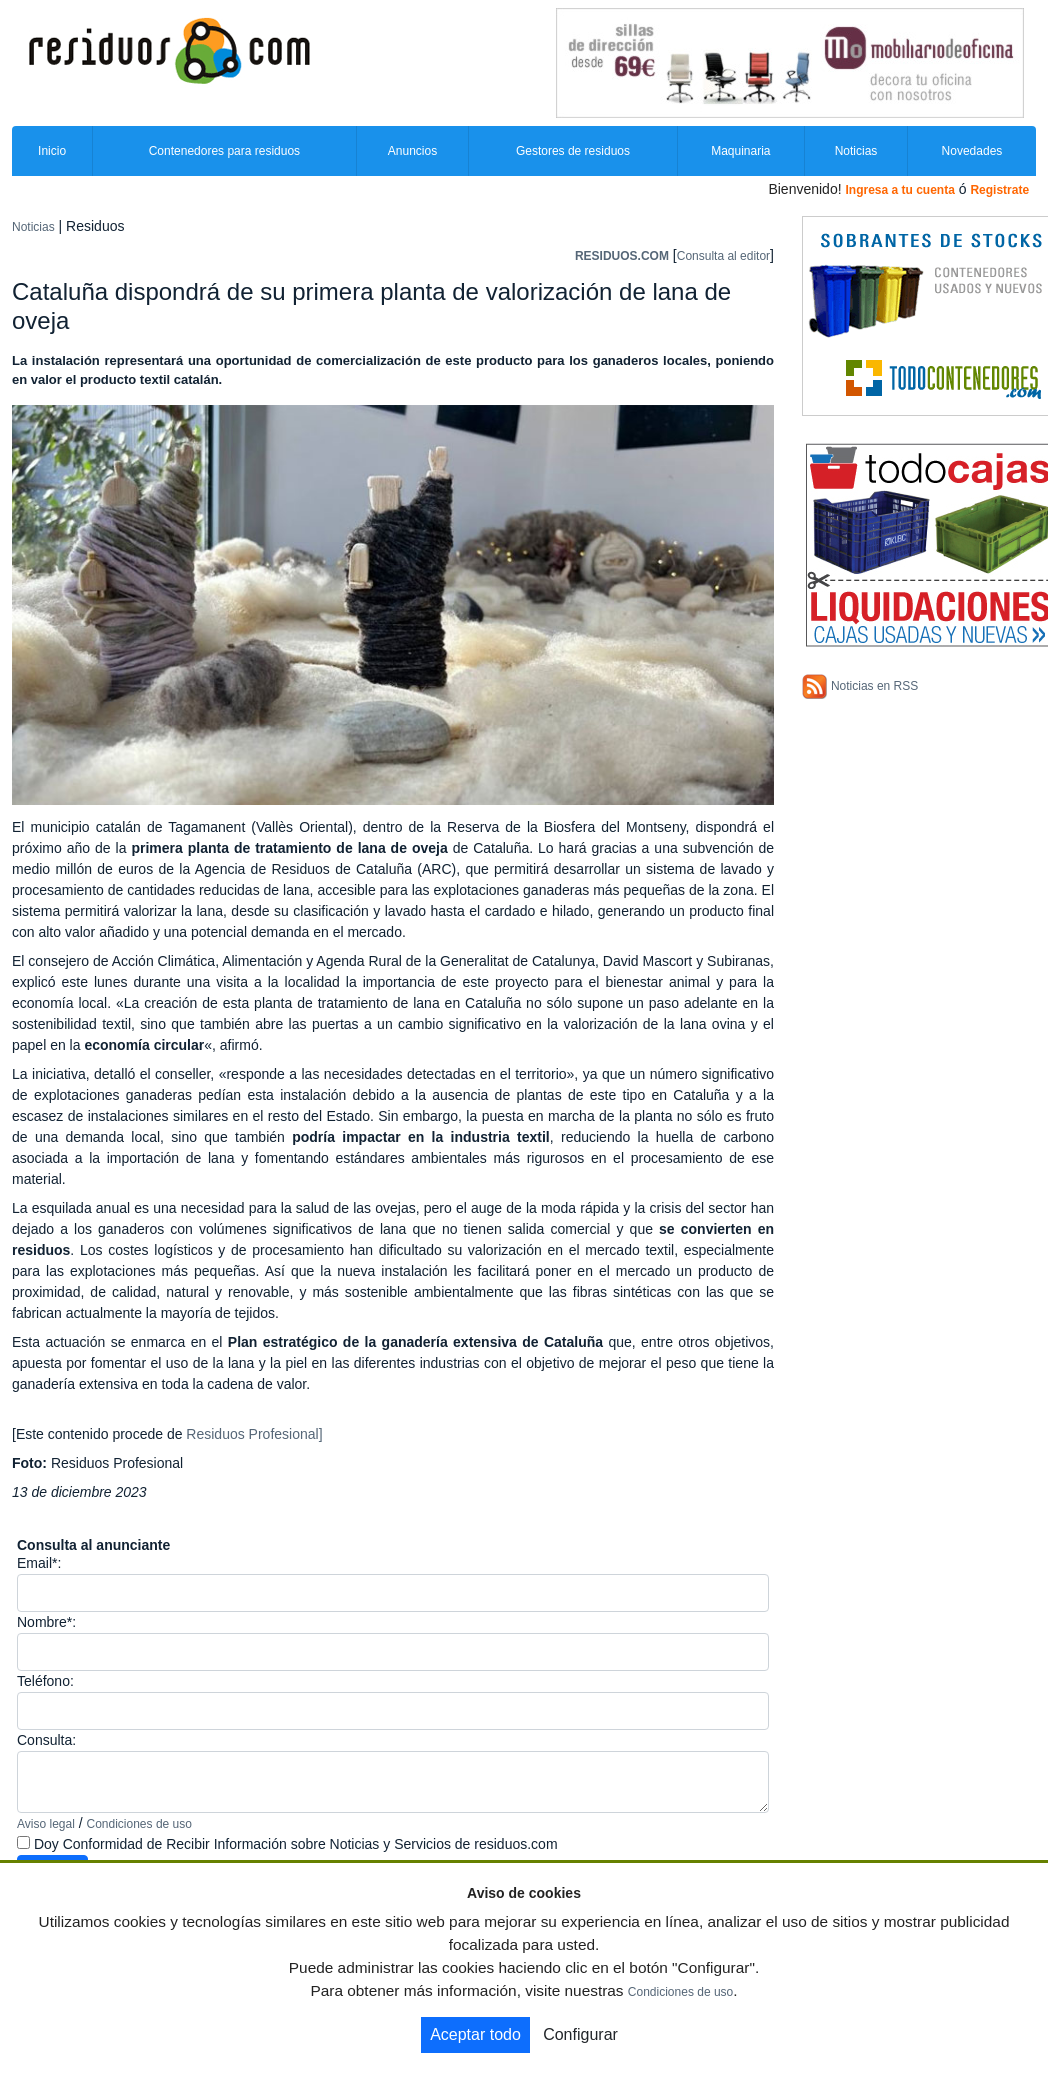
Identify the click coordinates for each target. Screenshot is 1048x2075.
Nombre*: (46, 1622)
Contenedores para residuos (224, 151)
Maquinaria (740, 151)
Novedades (972, 151)
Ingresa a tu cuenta (899, 190)
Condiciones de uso (139, 1824)
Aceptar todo (475, 2034)
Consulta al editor (723, 256)
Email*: (39, 1563)
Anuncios (412, 151)
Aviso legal (46, 1824)
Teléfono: (45, 1681)
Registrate (999, 190)
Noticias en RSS (874, 686)
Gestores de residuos (573, 151)
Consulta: (46, 1740)
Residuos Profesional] (252, 1434)
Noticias (856, 151)
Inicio (52, 151)
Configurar (580, 2034)
